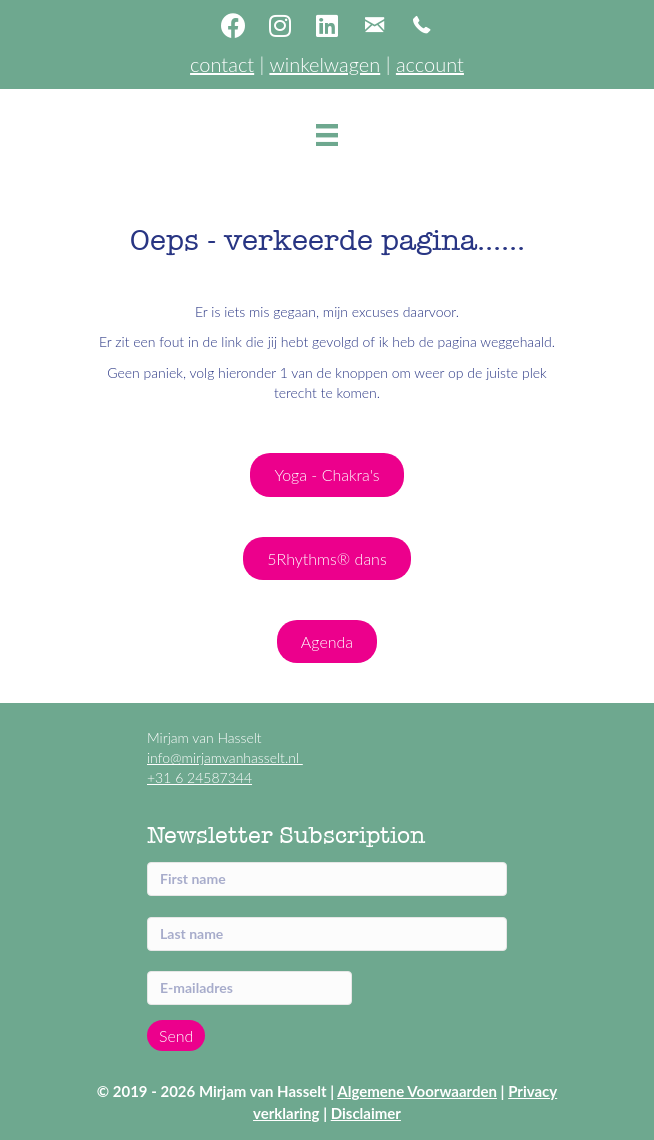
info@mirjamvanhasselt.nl (225, 757)
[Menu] (327, 134)
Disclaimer (366, 1113)
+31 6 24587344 (199, 777)
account (430, 64)
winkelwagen (324, 64)
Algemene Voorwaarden (417, 1091)
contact (222, 64)
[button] (233, 25)
